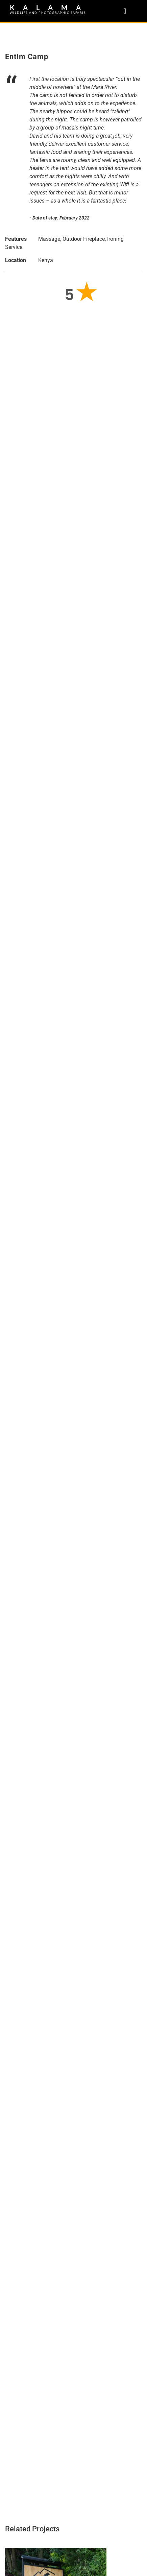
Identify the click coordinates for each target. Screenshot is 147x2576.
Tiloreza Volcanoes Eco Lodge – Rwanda (65, 2022)
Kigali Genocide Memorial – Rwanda (58, 2221)
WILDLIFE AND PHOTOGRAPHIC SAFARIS (48, 13)
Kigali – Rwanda (28, 2314)
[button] (125, 10)
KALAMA (49, 7)
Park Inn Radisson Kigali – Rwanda (56, 2126)
